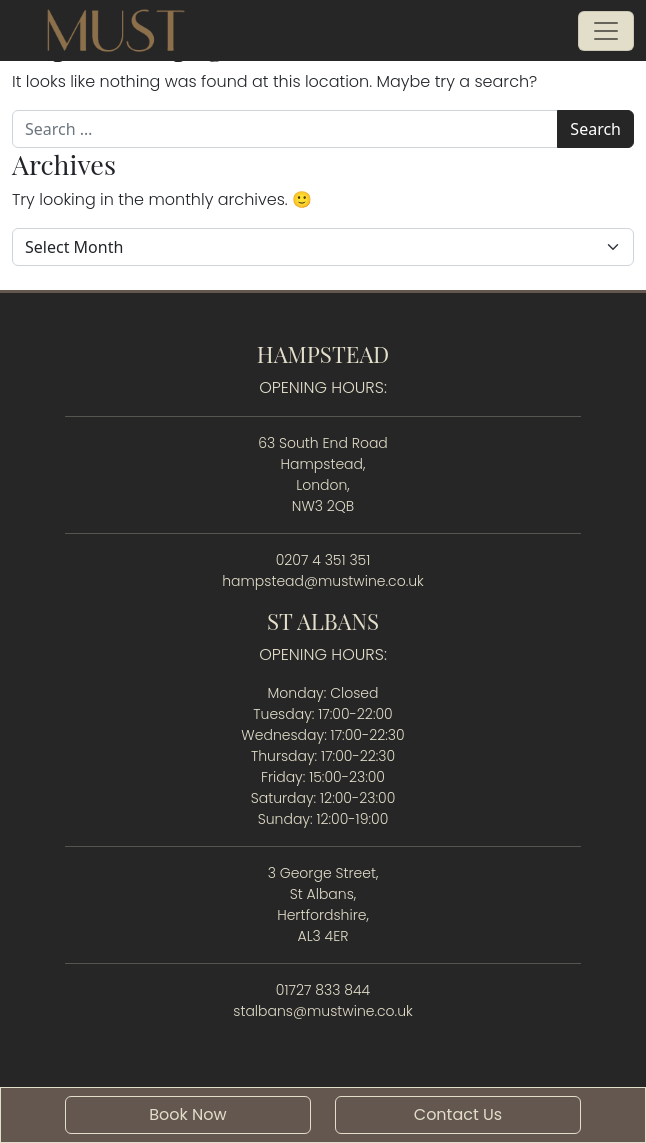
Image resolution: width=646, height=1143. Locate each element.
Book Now (187, 1114)
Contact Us (458, 1114)
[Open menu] (606, 31)
